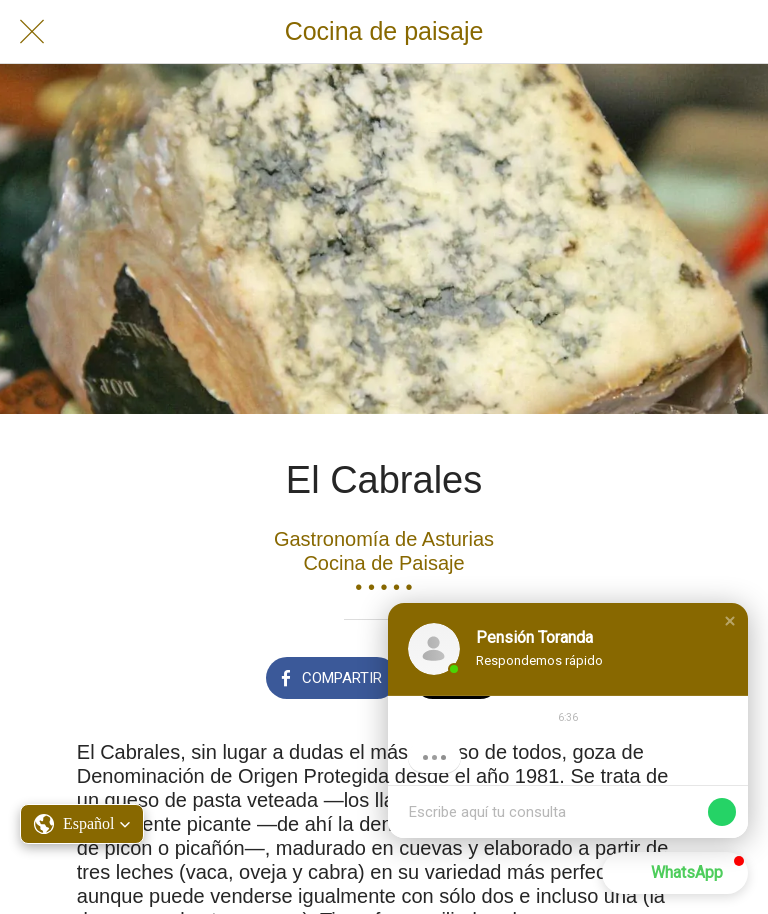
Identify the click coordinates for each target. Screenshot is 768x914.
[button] (730, 621)
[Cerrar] (32, 32)
